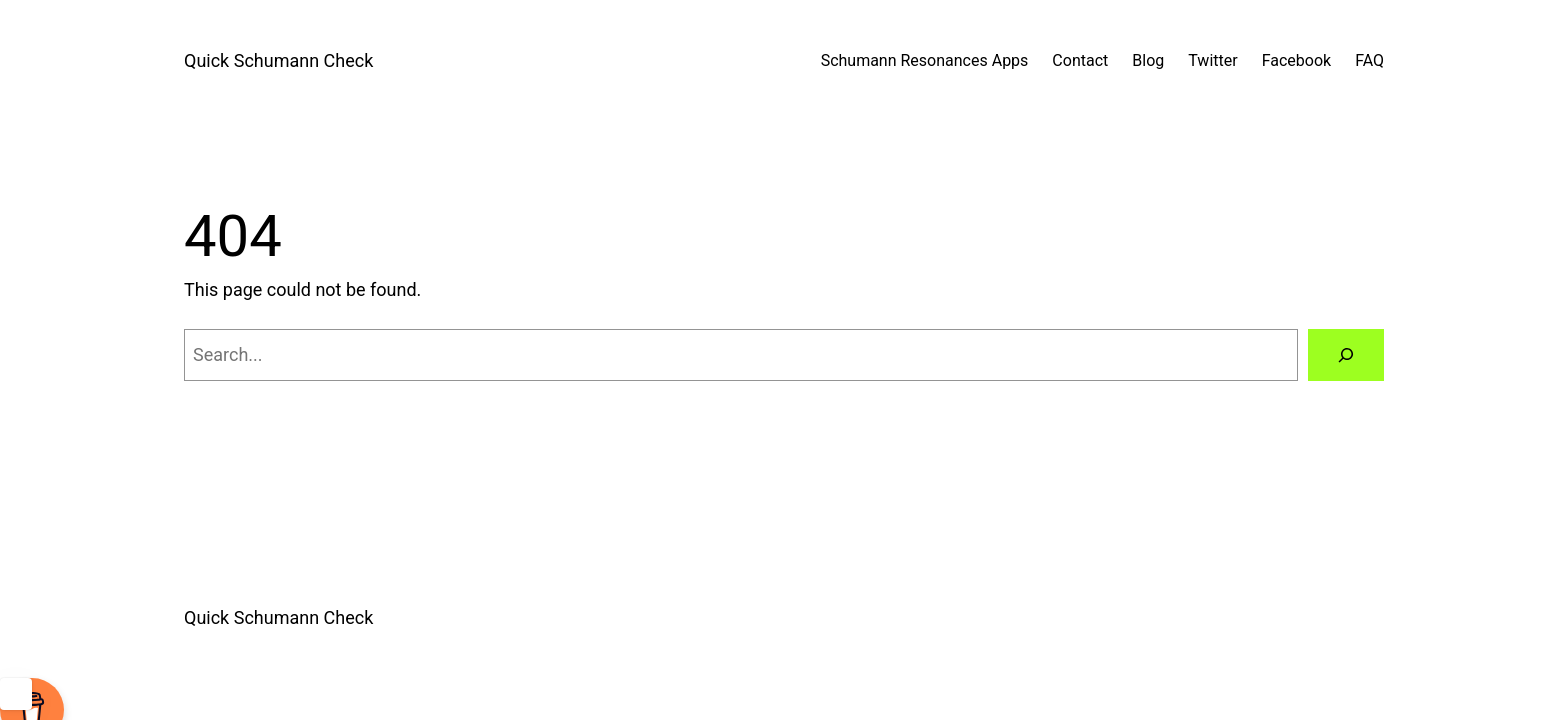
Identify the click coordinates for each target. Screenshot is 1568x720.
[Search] (1346, 355)
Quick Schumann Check (278, 60)
